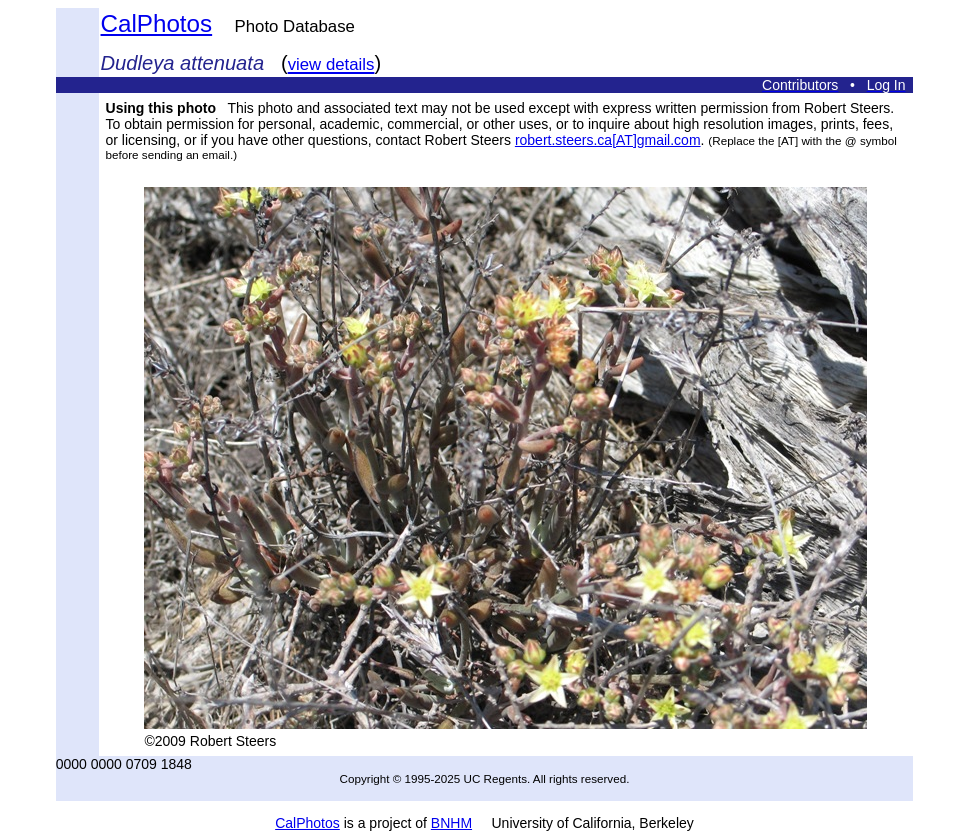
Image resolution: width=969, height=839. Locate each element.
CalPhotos (157, 23)
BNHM (451, 823)
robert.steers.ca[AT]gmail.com (608, 140)
